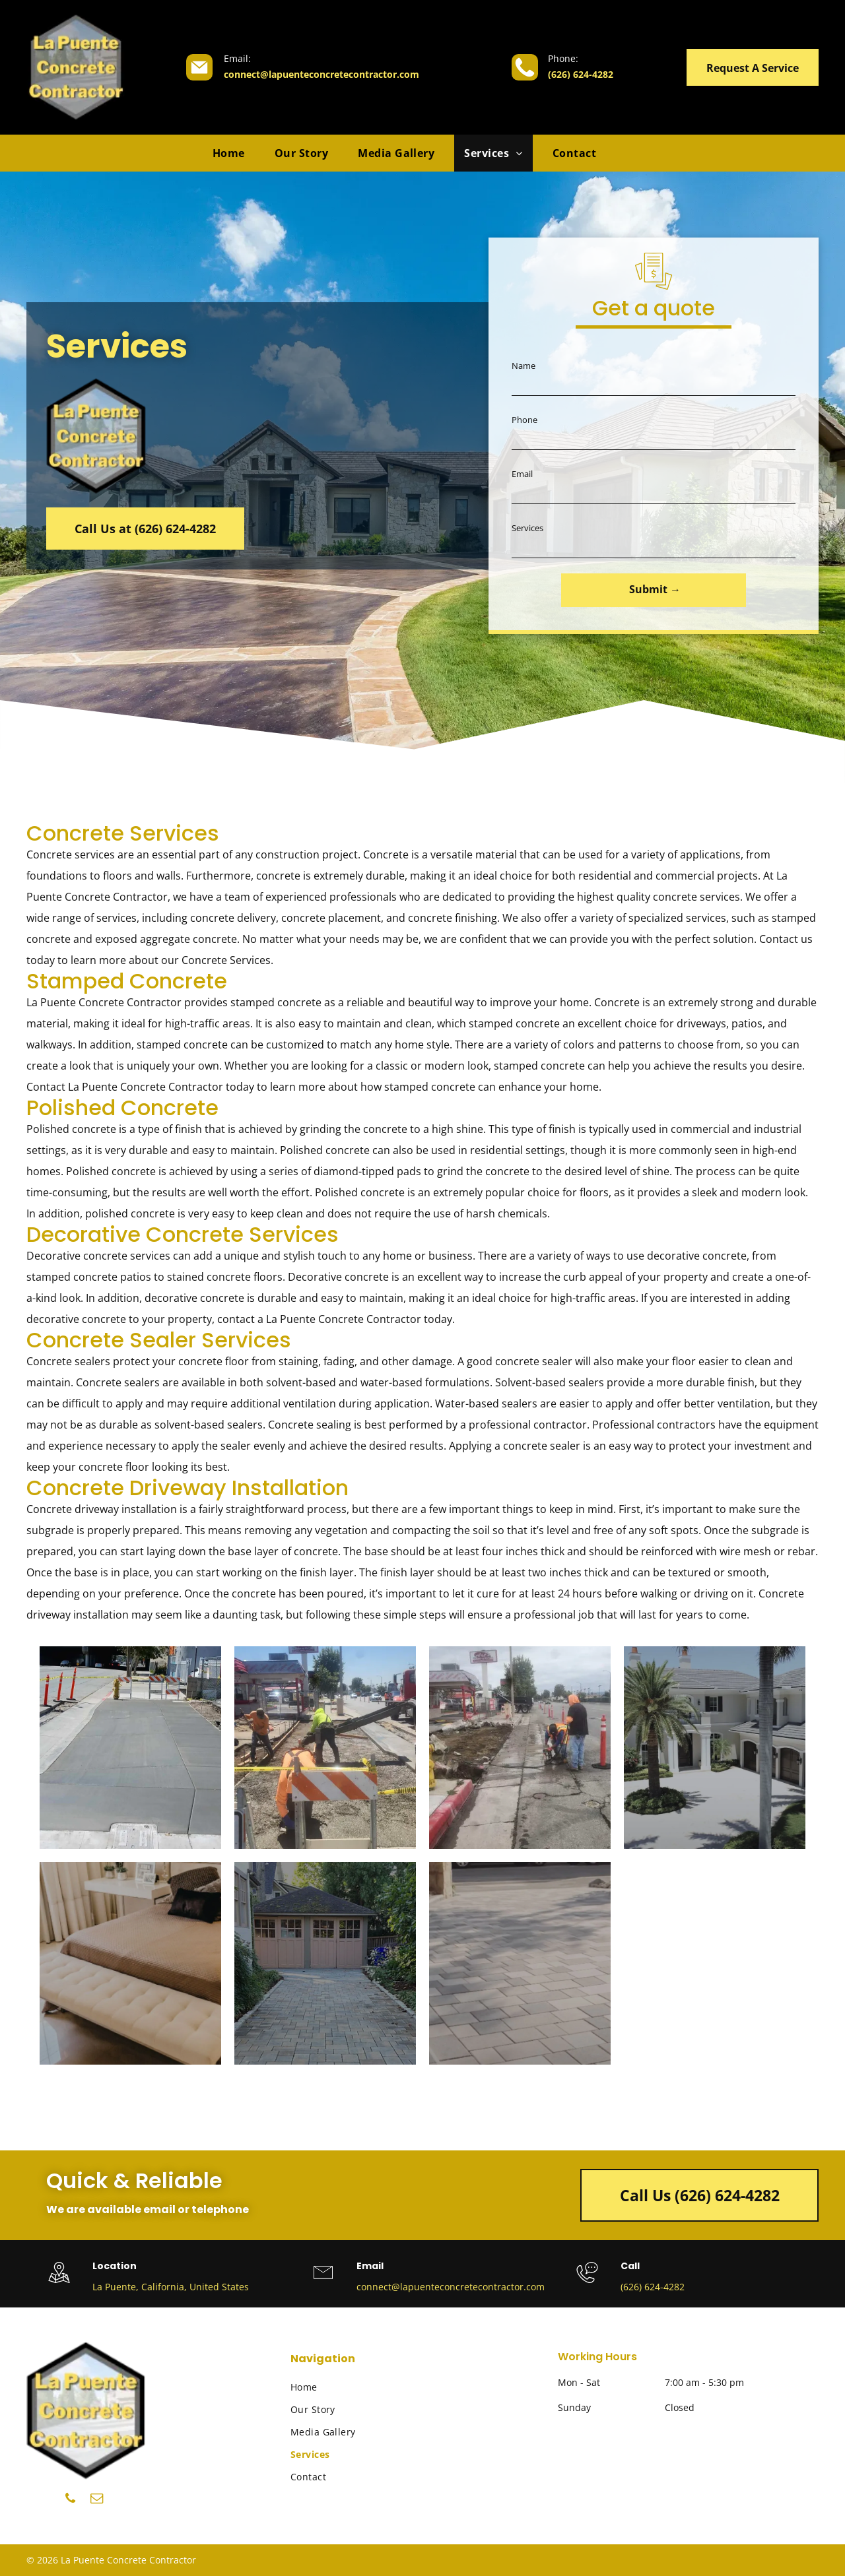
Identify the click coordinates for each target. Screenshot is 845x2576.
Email (522, 474)
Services (527, 528)
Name (523, 365)
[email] (96, 2500)
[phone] (70, 2500)
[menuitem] (234, 153)
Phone (524, 420)
